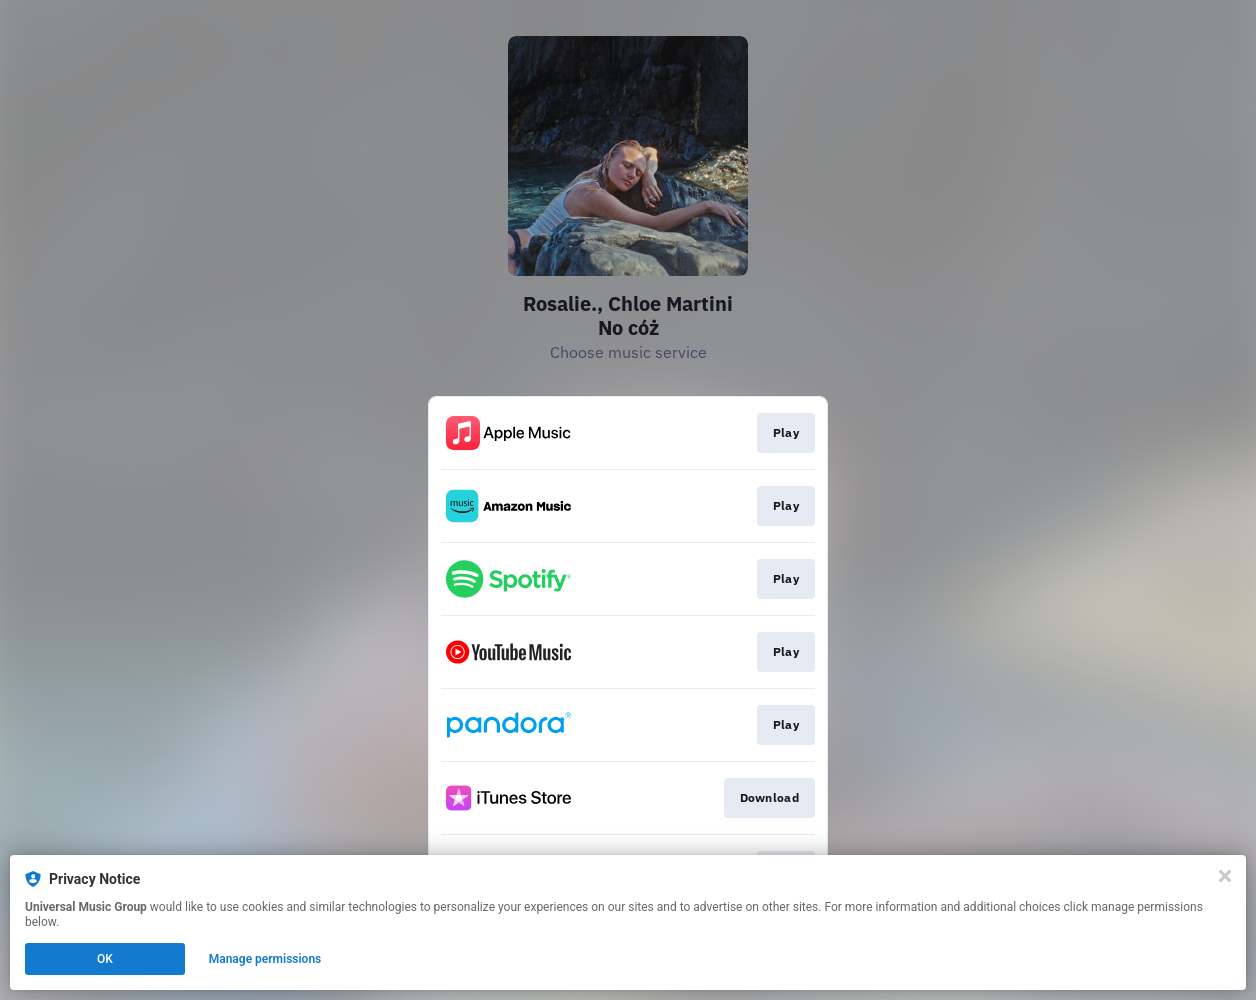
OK (105, 959)
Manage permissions (265, 959)
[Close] (1225, 876)
